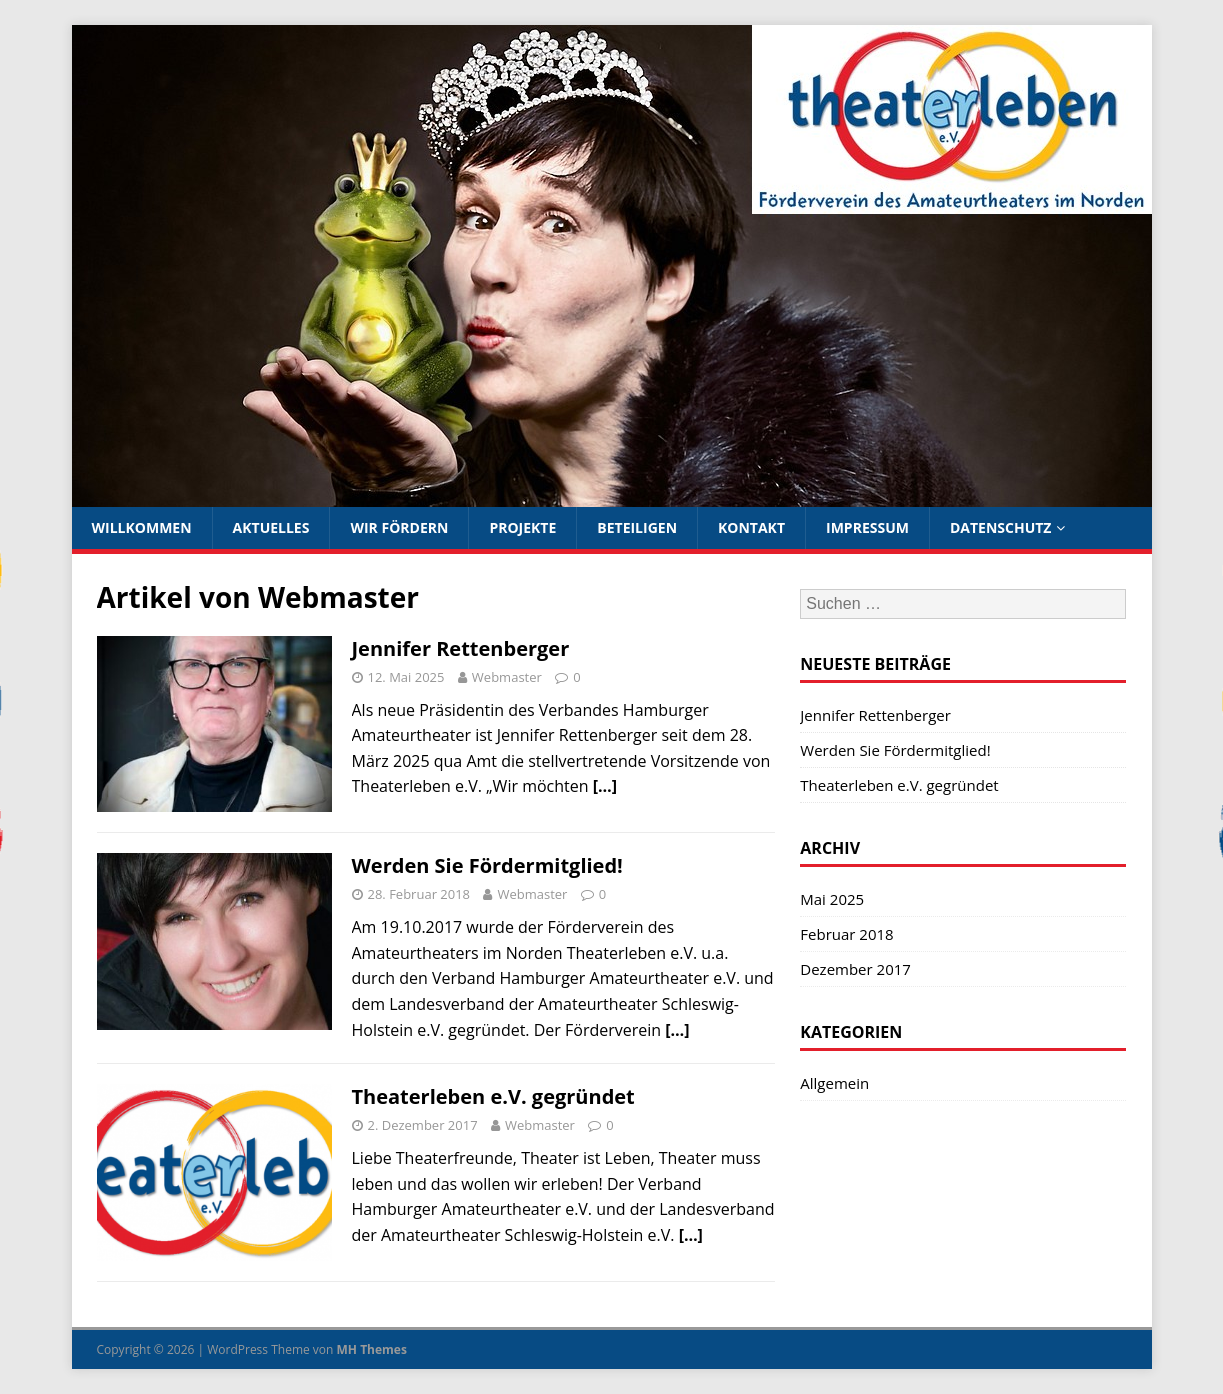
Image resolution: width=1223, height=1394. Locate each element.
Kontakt (751, 527)
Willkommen (142, 527)
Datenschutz (1001, 527)
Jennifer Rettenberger (461, 648)
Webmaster (507, 677)
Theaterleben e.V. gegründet (493, 1096)
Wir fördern (399, 527)
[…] (605, 786)
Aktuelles (271, 527)
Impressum (867, 527)
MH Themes (372, 1349)
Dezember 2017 (855, 969)
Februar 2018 (846, 934)
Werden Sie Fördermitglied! (487, 865)
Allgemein (834, 1083)
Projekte (522, 527)
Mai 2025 (832, 899)
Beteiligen (637, 527)
